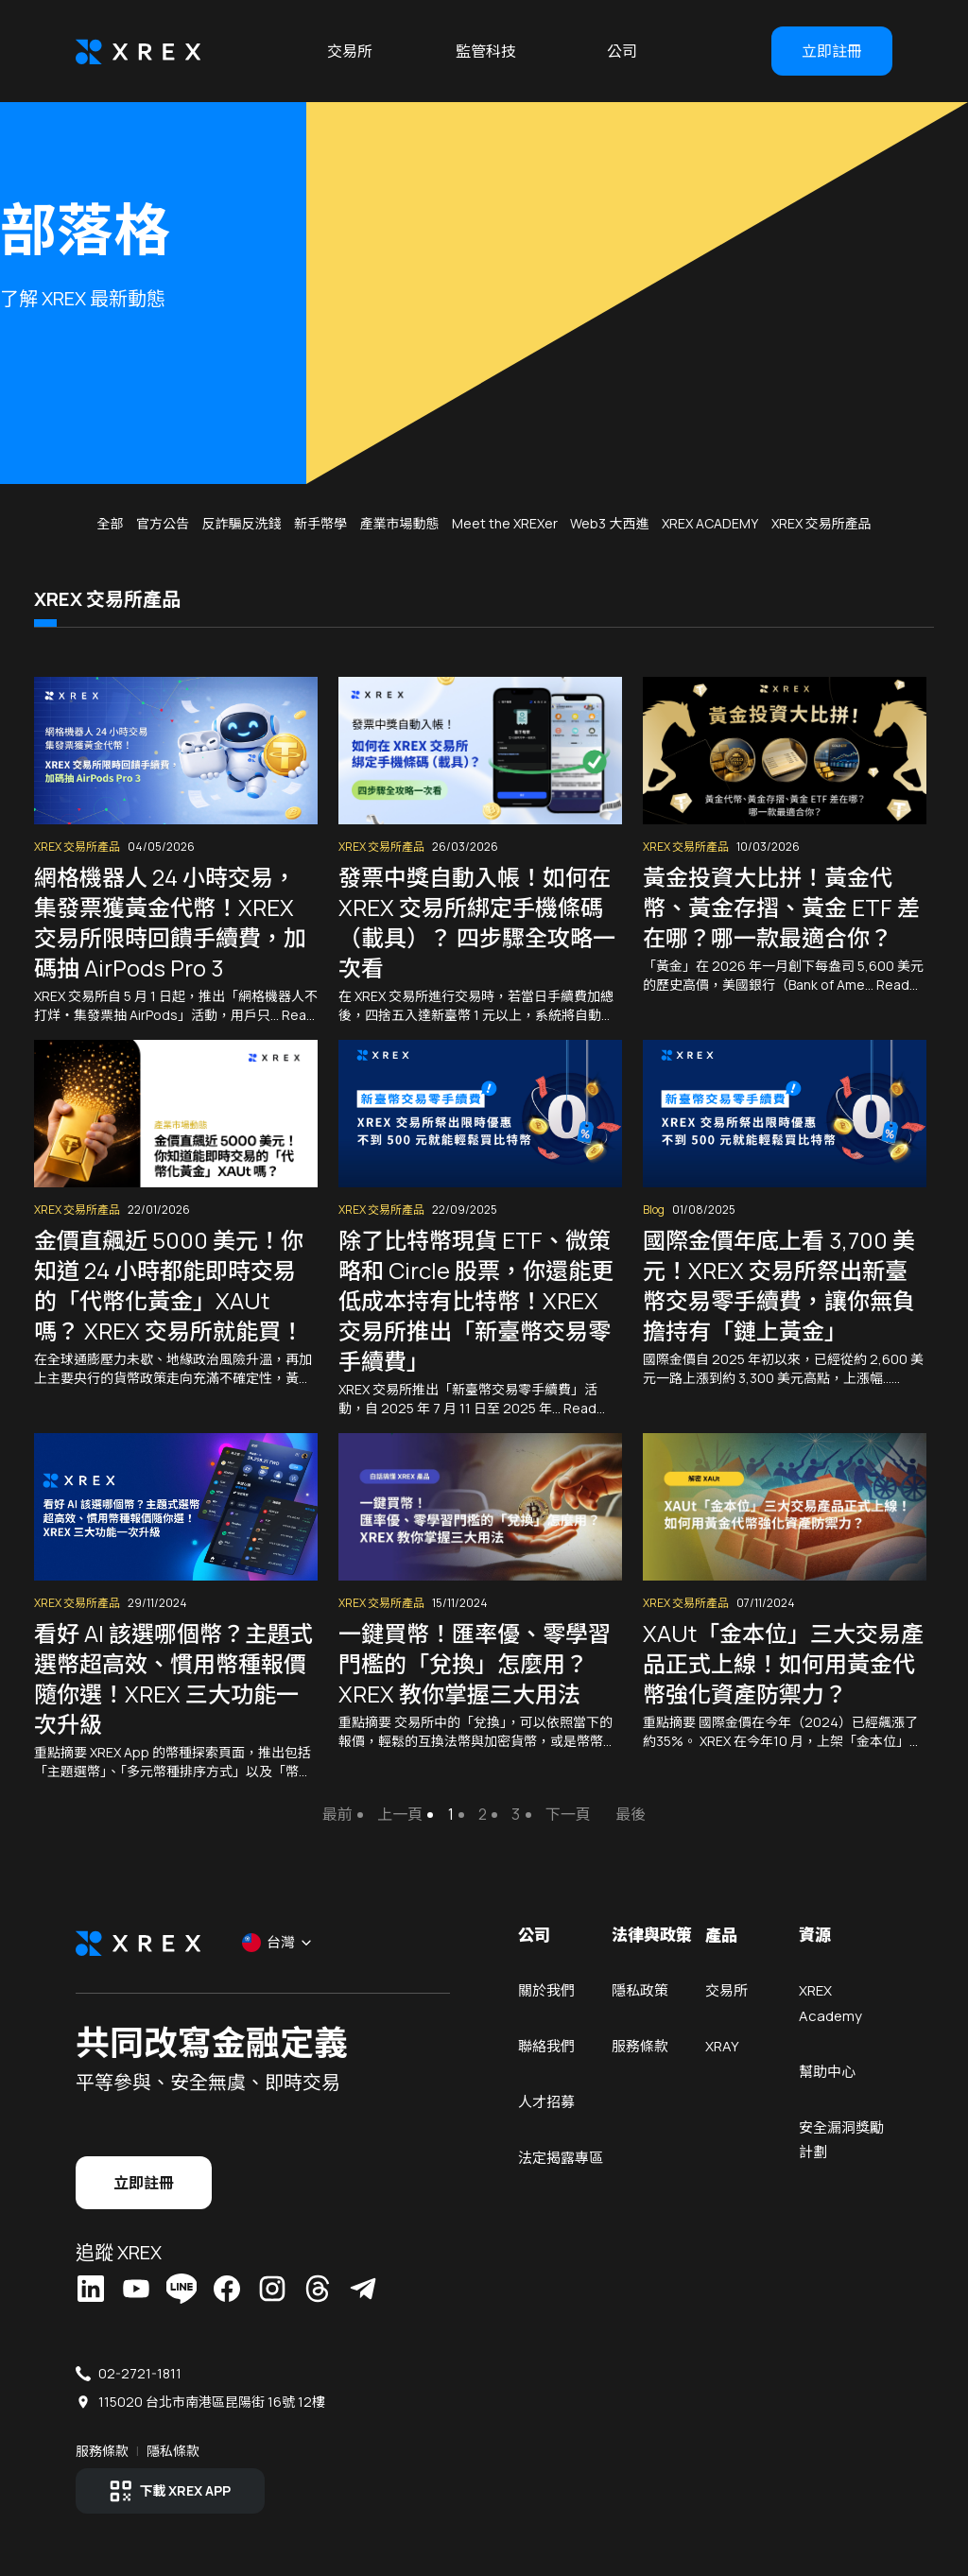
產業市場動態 (399, 523)
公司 (622, 51)
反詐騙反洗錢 (241, 523)
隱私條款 (173, 2453)
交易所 (349, 51)
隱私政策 (640, 1994)
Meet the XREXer (505, 523)
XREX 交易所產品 (821, 523)
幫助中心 (827, 2081)
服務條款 (640, 2053)
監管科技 (486, 51)
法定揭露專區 (560, 2170)
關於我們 (546, 1994)
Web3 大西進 (609, 523)
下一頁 (568, 1814)
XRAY (722, 2053)
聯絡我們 (546, 2053)
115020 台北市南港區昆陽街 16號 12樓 (211, 2403)
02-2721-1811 (140, 2375)
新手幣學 (320, 523)
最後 (630, 1814)
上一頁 (400, 1814)
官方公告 (162, 523)
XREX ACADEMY (710, 523)
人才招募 (546, 2111)
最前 (337, 1814)
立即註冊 (832, 51)
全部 (109, 523)
